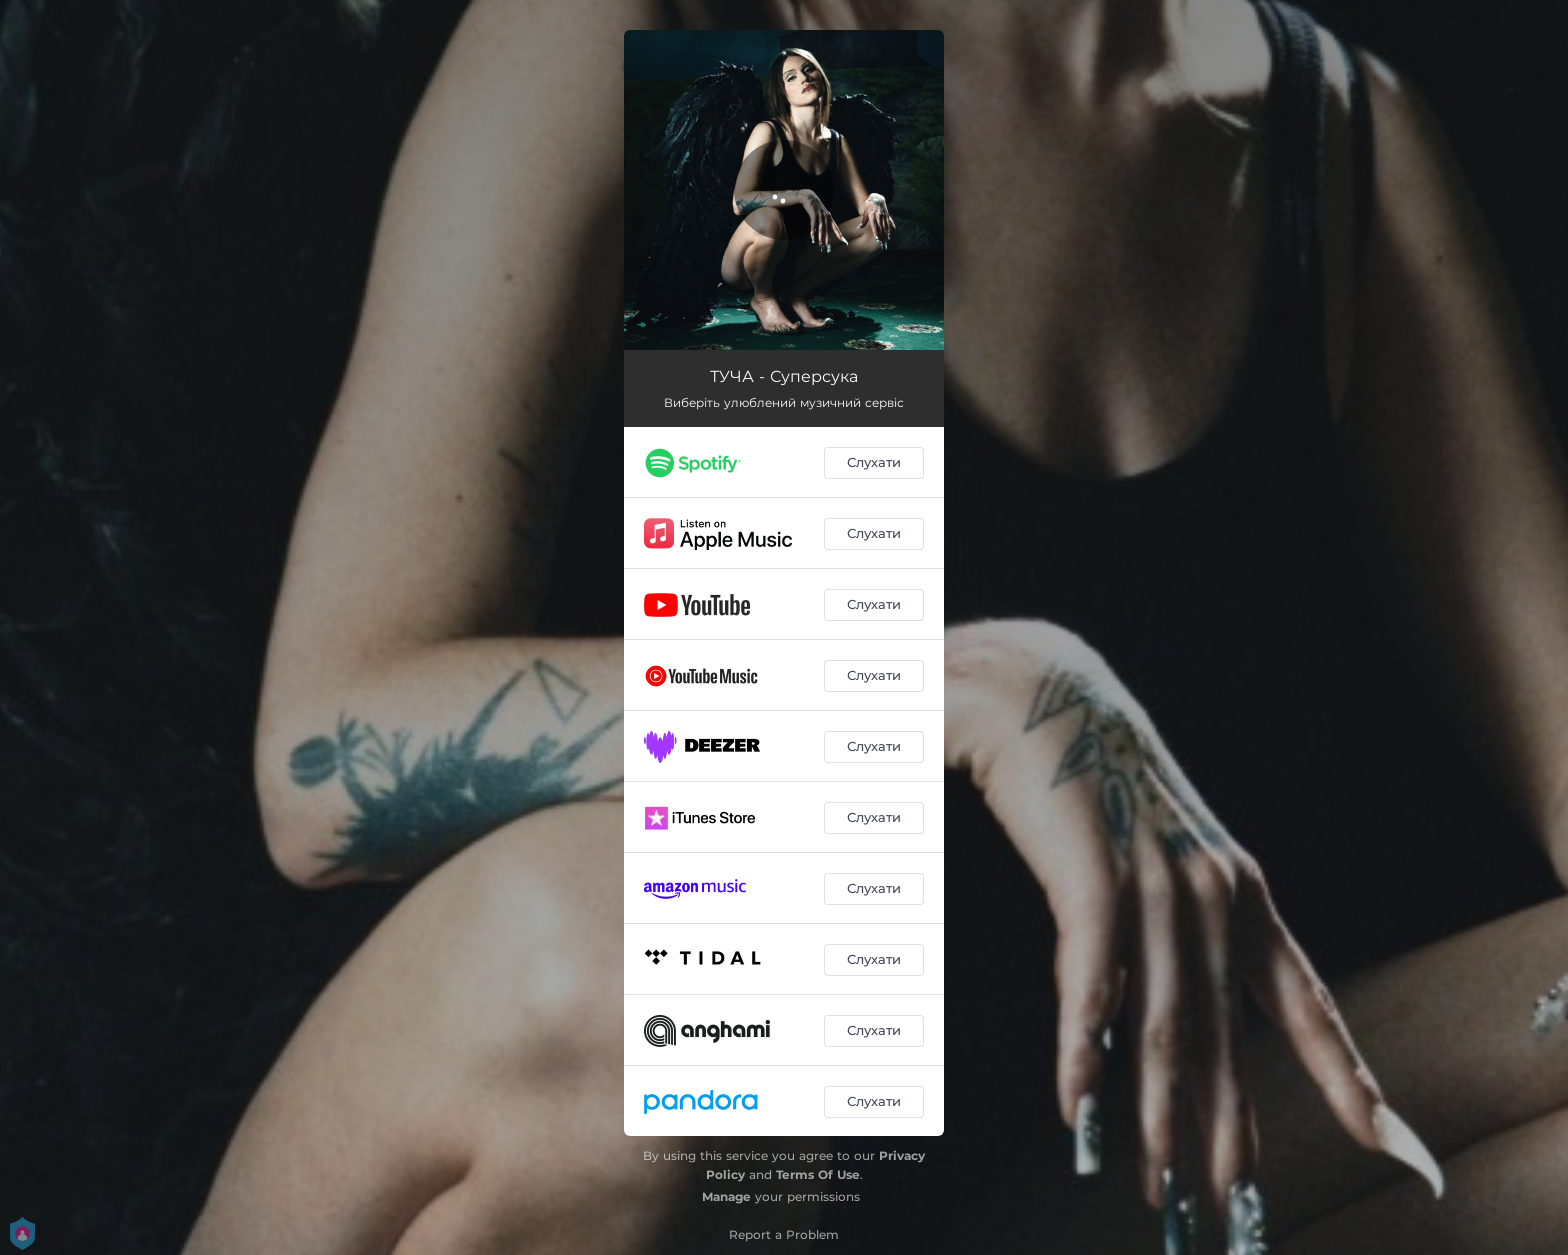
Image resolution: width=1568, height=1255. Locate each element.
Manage (726, 1196)
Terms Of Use (818, 1174)
